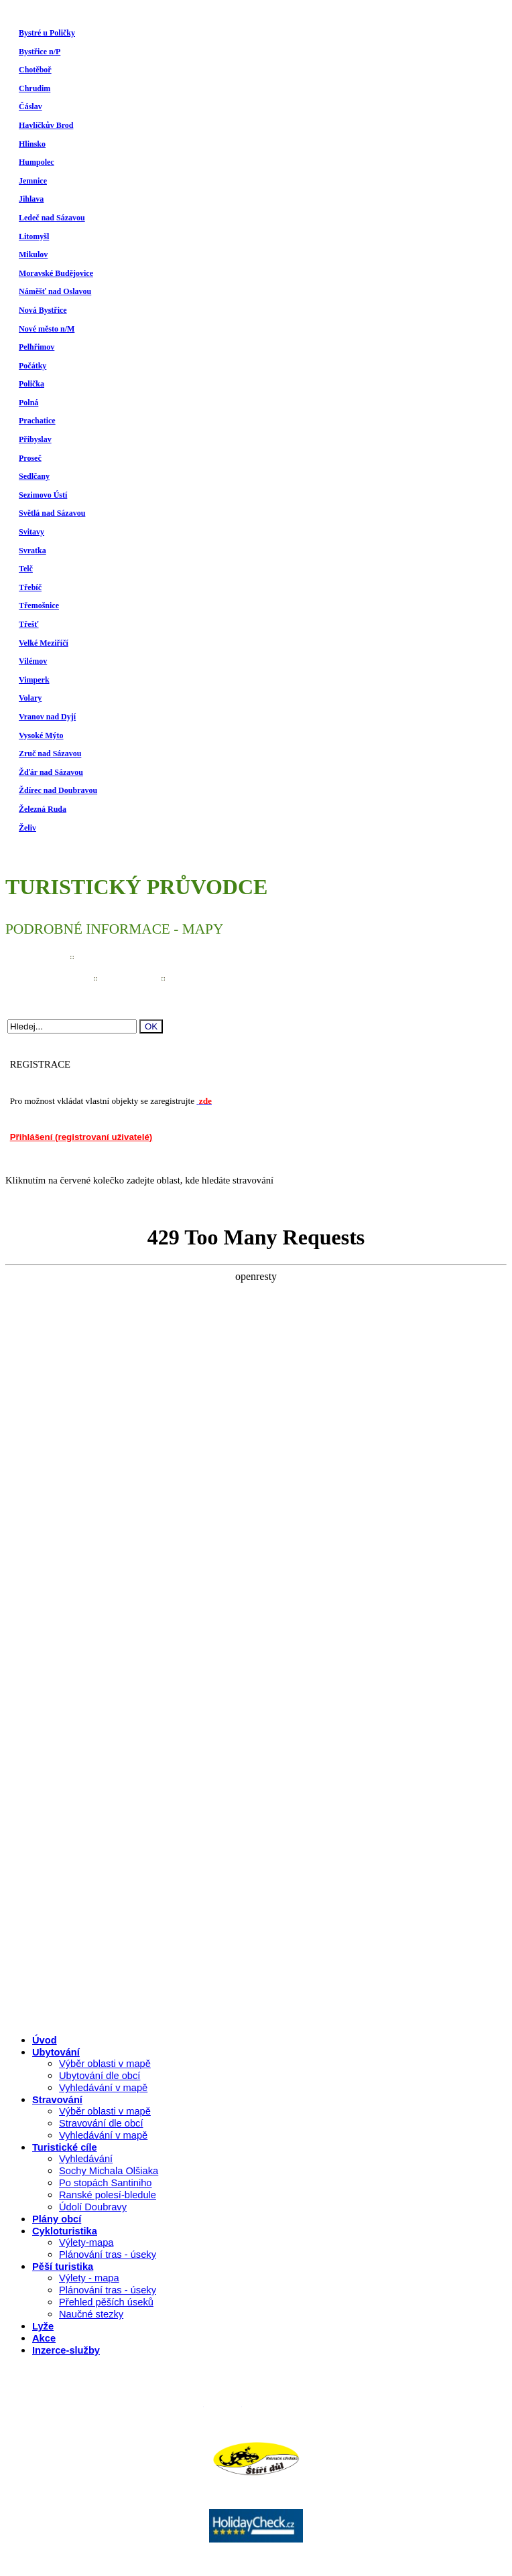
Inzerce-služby (66, 2350)
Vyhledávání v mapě (103, 2087)
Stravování (57, 2099)
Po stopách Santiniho (105, 2182)
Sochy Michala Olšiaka (108, 2170)
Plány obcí (56, 2219)
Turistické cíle (64, 2147)
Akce (44, 2338)
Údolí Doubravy (93, 2207)
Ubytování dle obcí (99, 2075)
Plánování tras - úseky (107, 2254)
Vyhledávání (86, 2158)
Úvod (44, 2040)
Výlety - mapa (89, 2278)
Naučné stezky (91, 2314)
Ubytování (56, 2052)
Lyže (43, 2326)
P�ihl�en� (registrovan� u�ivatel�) (329, 2403)
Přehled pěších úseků (106, 2302)
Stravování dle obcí (101, 2123)
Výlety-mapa (86, 2242)
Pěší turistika (62, 2266)
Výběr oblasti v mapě (105, 2063)
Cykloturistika (64, 2231)
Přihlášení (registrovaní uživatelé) (81, 1137)
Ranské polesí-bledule (107, 2195)
